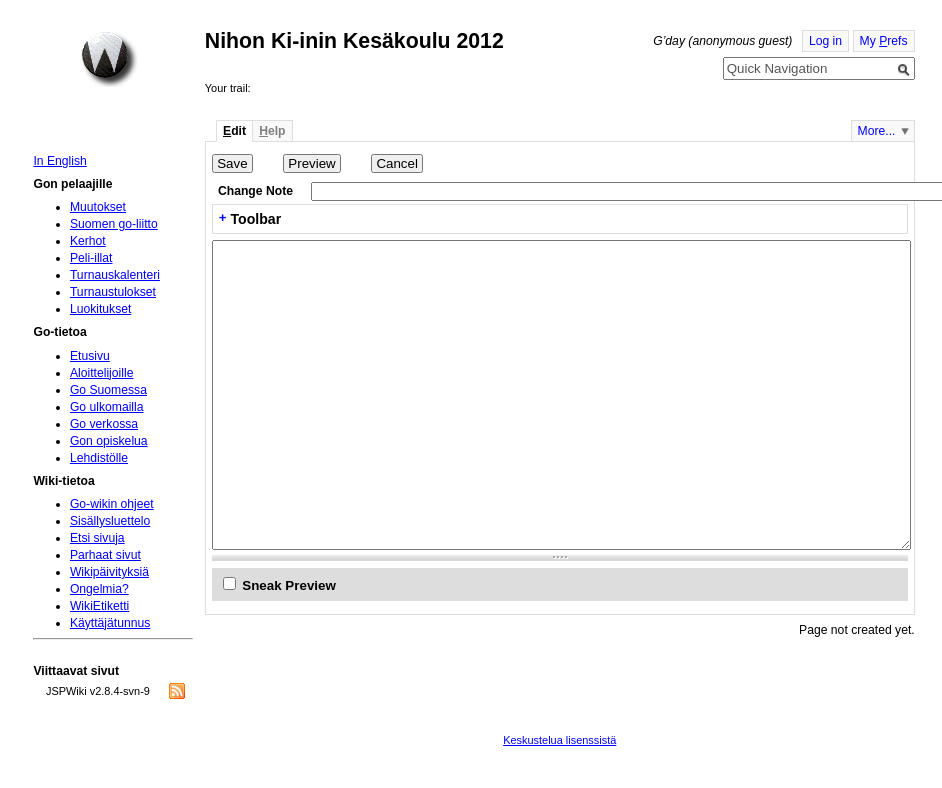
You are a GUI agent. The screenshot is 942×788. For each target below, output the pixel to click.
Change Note (255, 191)
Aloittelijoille (102, 373)
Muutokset (98, 207)
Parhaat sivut (105, 555)
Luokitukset (101, 309)
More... (877, 131)
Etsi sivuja (97, 538)
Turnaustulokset (113, 292)
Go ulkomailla (107, 407)
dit (234, 131)
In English (59, 161)
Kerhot (88, 241)
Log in (825, 41)
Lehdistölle (99, 458)
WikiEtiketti (99, 606)
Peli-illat (91, 258)
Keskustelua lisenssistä (559, 740)
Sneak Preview (289, 585)
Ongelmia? (99, 589)
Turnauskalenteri (115, 275)
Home (109, 59)
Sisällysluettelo (110, 521)
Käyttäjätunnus (110, 623)
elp (272, 131)
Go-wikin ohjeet (112, 504)
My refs (884, 41)
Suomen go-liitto (114, 224)
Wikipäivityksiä (109, 572)
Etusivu (90, 356)
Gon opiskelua (109, 441)
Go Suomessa (108, 390)
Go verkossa (104, 424)
